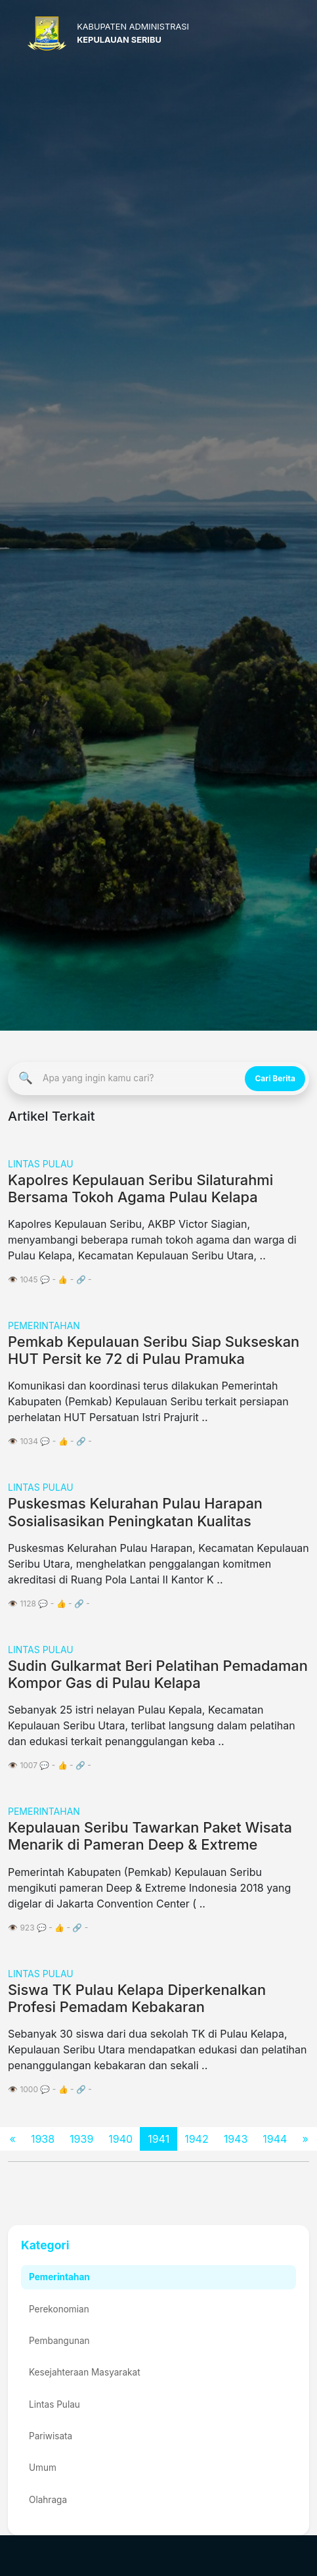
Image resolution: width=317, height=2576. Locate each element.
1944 (275, 2138)
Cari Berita (275, 1078)
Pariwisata (50, 2436)
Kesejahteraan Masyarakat (84, 2372)
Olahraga (48, 2499)
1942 (196, 2138)
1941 (158, 2138)
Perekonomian (59, 2309)
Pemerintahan (59, 2277)
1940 (120, 2138)
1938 (42, 2138)
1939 (81, 2138)
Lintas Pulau (54, 2404)
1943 (236, 2138)
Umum (42, 2467)
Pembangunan (59, 2340)
